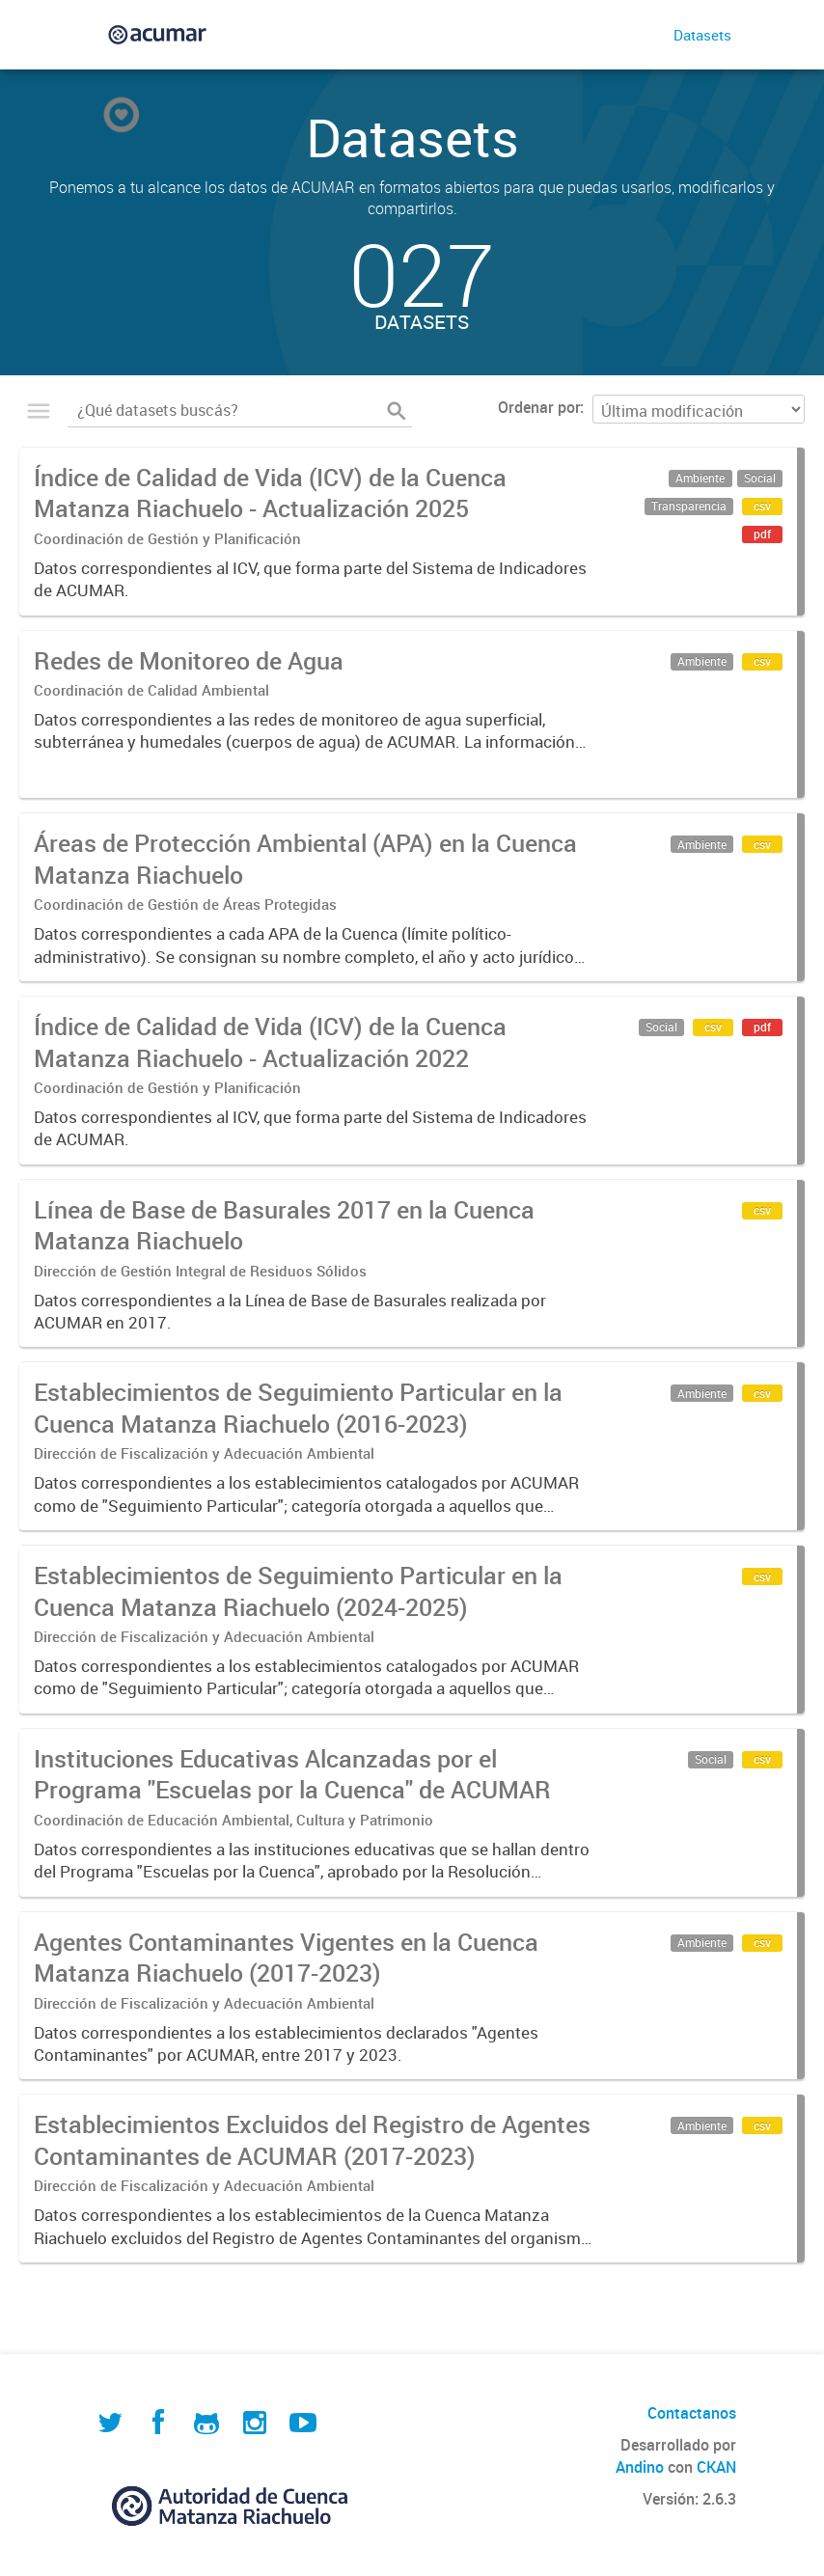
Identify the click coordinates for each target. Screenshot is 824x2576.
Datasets (702, 34)
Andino (640, 2467)
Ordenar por (539, 407)
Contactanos (691, 2413)
